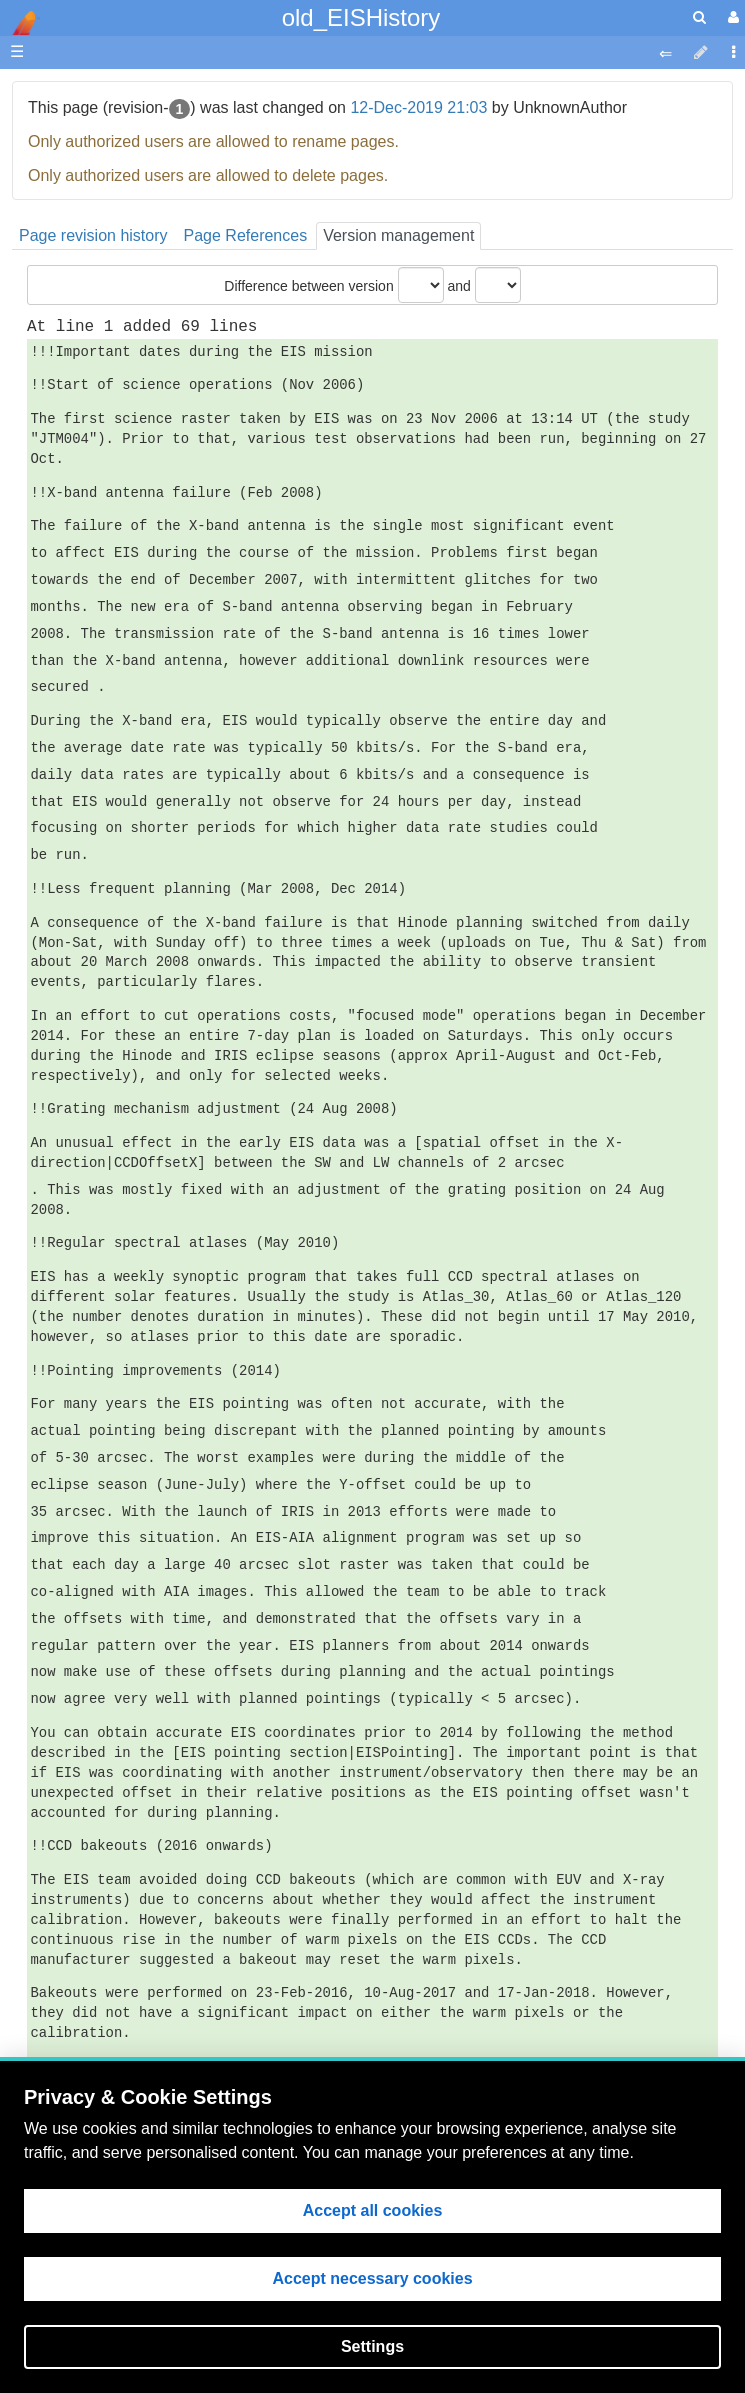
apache (20, 23)
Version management (398, 235)
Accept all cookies (373, 2210)
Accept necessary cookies (372, 2278)
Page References (246, 235)
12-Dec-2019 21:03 (418, 107)
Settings (372, 2346)
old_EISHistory (361, 17)
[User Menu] (731, 17)
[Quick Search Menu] (699, 17)
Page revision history (93, 235)
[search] (699, 17)
